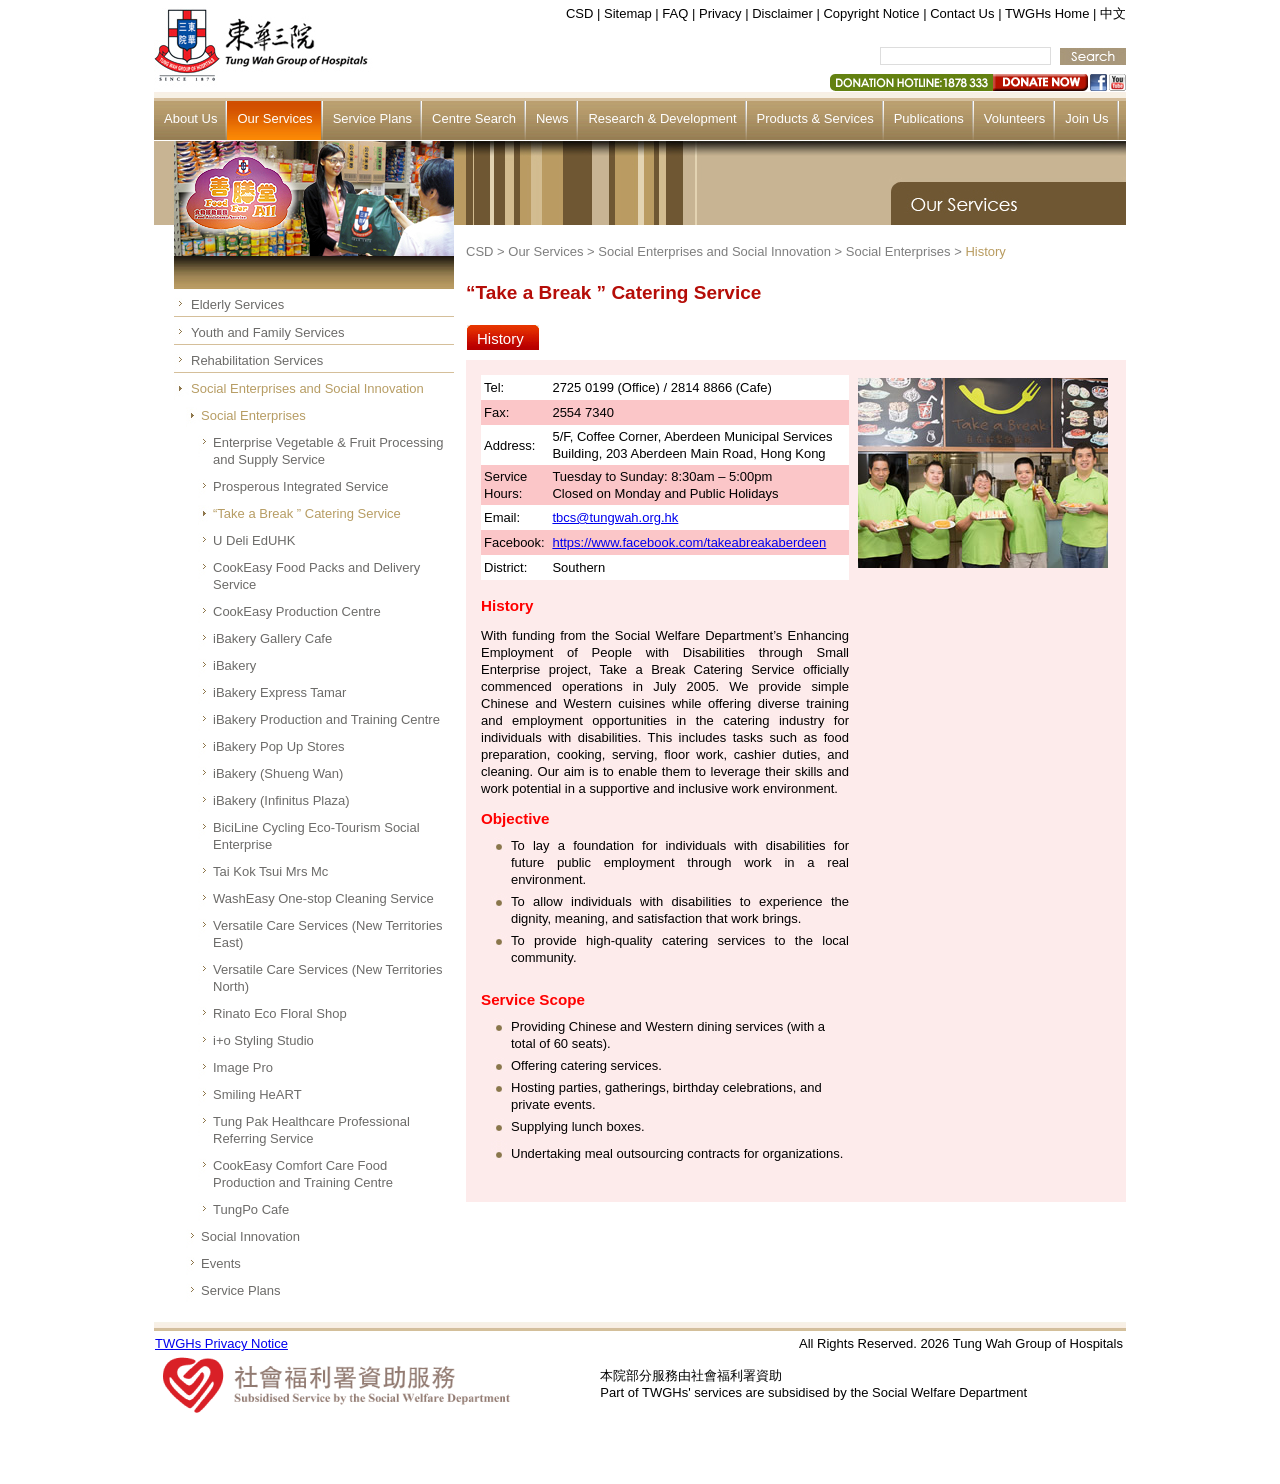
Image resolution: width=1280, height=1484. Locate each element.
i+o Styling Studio (263, 1040)
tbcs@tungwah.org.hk (615, 517)
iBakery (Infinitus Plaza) (281, 800)
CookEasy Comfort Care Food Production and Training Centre (303, 1174)
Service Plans (372, 118)
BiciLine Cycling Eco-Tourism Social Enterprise (316, 836)
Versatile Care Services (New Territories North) (328, 978)
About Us (190, 118)
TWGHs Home (1047, 13)
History (985, 251)
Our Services (274, 118)
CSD (579, 13)
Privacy (720, 13)
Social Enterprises (253, 415)
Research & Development (662, 118)
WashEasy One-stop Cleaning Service (323, 898)
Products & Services (815, 118)
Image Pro (243, 1067)
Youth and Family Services (267, 332)
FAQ (675, 13)
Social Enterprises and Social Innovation (307, 388)
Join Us (1086, 118)
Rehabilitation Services (257, 360)
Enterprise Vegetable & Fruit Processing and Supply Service (328, 451)
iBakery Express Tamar (279, 692)
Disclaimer (782, 13)
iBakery (234, 665)
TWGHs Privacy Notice (221, 1343)
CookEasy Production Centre (297, 611)
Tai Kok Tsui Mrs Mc (270, 871)
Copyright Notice (871, 13)
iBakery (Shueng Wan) (278, 773)
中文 (1113, 13)
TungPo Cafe (251, 1209)
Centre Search (474, 118)
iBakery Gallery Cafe (272, 638)
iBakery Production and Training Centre (326, 719)
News (552, 118)
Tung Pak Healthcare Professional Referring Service (311, 1130)
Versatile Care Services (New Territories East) (328, 934)
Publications (929, 118)
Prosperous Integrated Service (301, 486)
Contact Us (962, 13)
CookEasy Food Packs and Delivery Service (316, 576)
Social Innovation (250, 1236)
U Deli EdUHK (254, 540)
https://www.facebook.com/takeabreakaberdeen (689, 542)
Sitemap (628, 13)
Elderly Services (237, 304)
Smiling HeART (257, 1094)
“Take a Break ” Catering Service (307, 513)
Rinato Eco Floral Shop (280, 1013)
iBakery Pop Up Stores (279, 746)
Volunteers (1014, 118)
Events (221, 1263)
